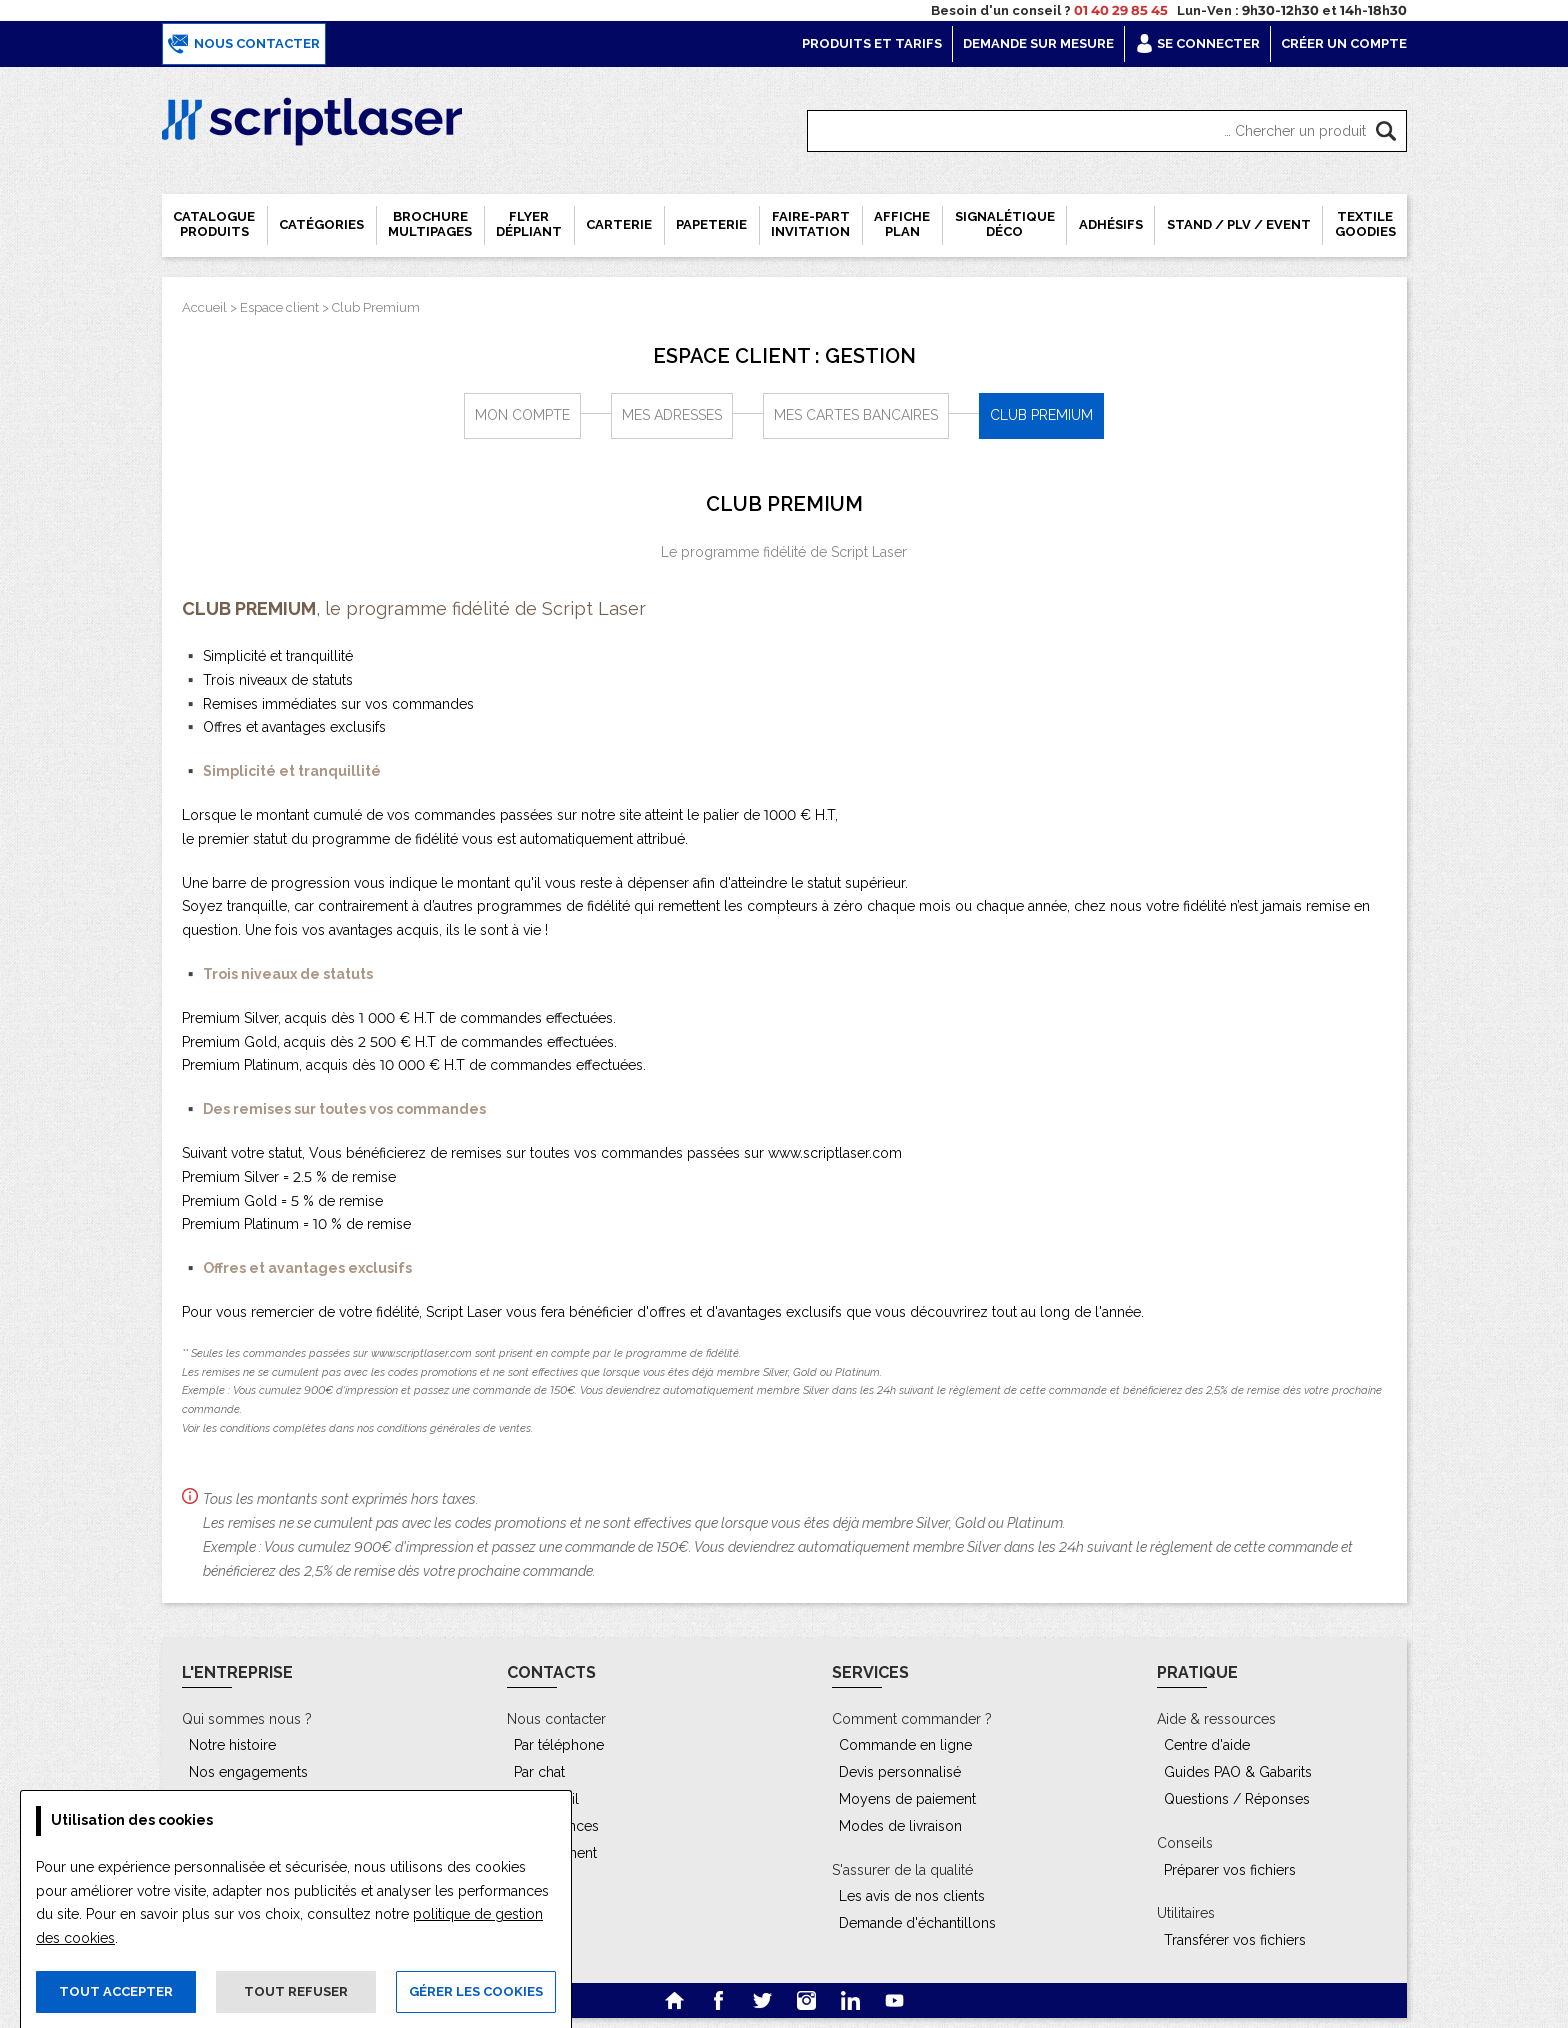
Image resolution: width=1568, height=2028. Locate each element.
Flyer (529, 224)
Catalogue (214, 224)
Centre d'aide (1207, 1745)
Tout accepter (116, 1991)
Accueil (204, 307)
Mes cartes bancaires (856, 415)
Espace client (279, 307)
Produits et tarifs (872, 43)
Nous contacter (244, 44)
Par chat (539, 1772)
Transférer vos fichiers (1235, 1940)
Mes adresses (672, 415)
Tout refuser (296, 1991)
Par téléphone (559, 1745)
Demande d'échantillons (917, 1923)
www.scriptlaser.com (835, 1153)
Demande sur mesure (1038, 43)
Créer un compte (1344, 43)
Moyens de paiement (907, 1799)
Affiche (902, 224)
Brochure (430, 224)
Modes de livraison (900, 1826)
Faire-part (810, 224)
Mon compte (522, 415)
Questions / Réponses (1237, 1799)
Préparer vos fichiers (1230, 1870)
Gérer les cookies (476, 1991)
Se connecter (1197, 43)
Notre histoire (232, 1745)
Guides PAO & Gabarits (1238, 1772)
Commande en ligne (905, 1745)
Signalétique (1005, 224)
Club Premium (376, 307)
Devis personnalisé (900, 1772)
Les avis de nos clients (912, 1896)
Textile (1365, 224)
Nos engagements (248, 1772)
